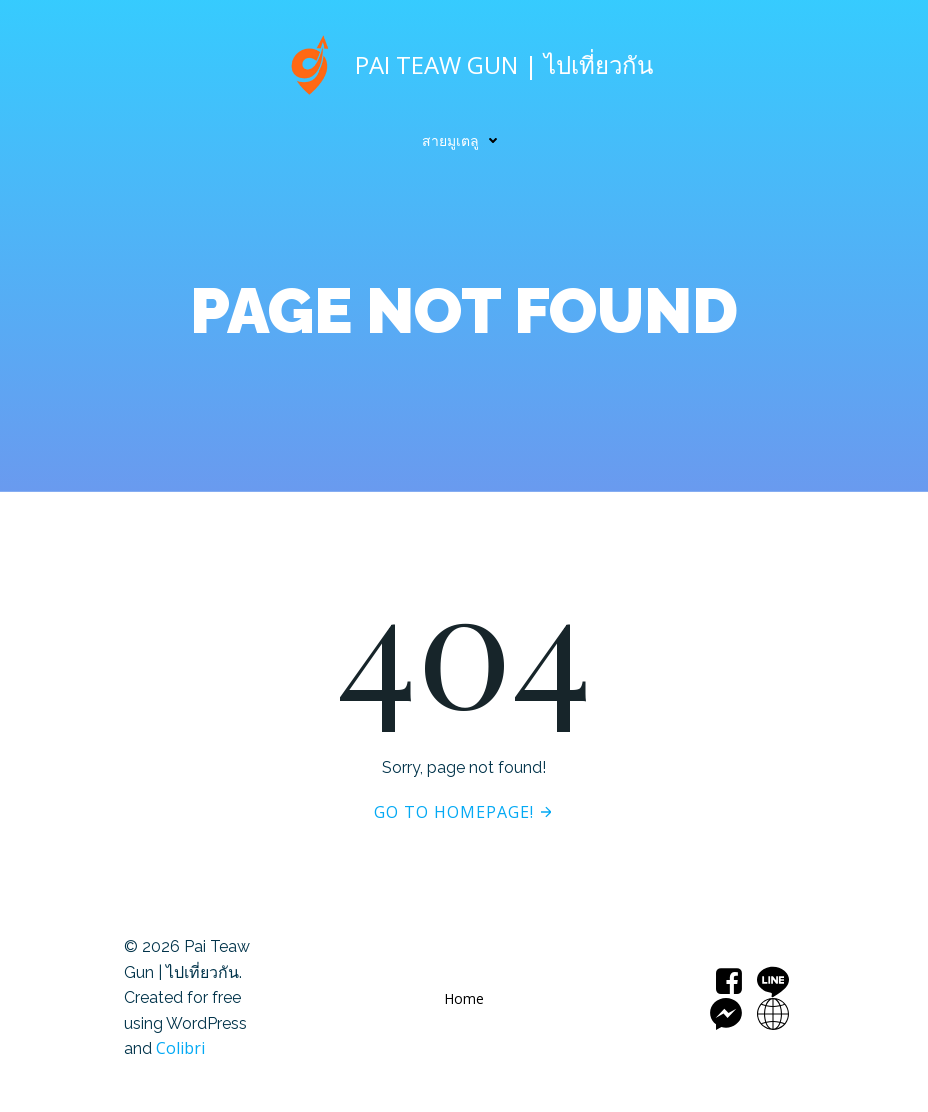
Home (464, 998)
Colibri (180, 1048)
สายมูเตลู (464, 140)
